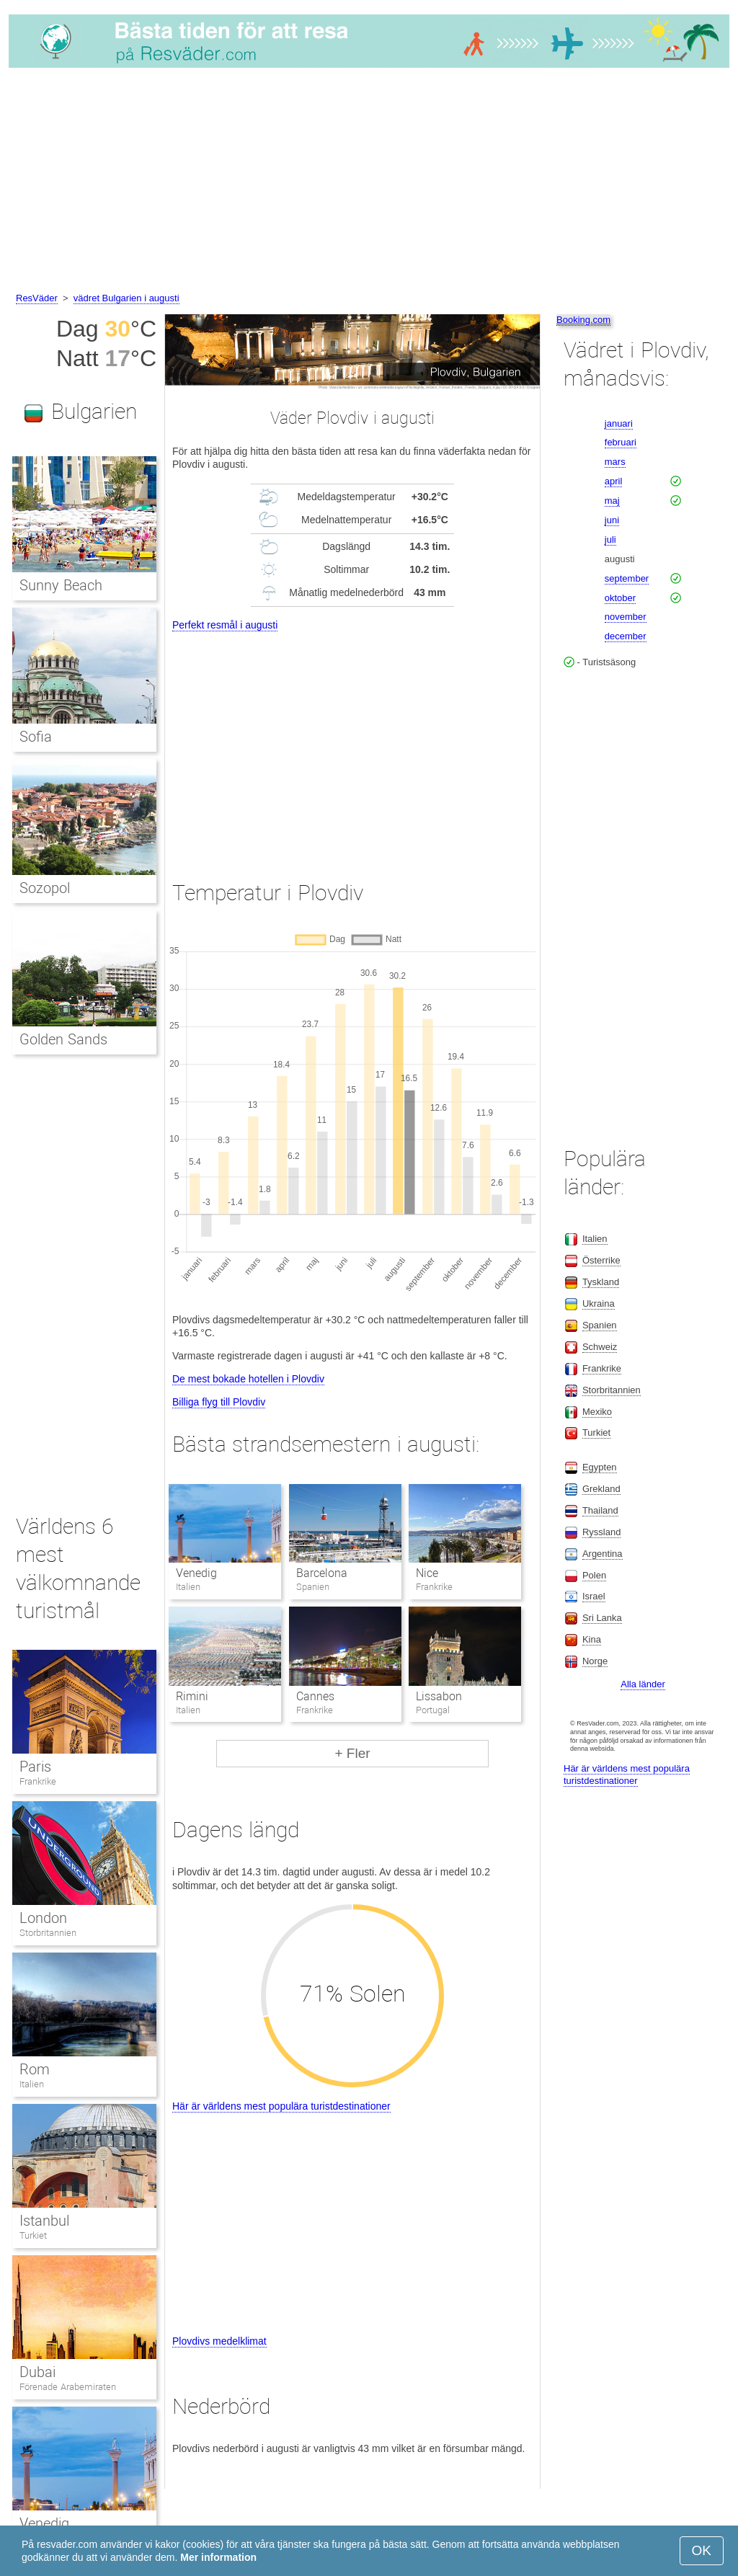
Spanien (599, 1325)
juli (610, 539)
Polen (594, 1575)
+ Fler (352, 1753)
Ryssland (601, 1532)
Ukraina (598, 1303)
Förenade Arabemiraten (67, 2386)
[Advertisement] (369, 182)
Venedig (196, 1573)
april (614, 481)
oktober (620, 597)
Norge (595, 1661)
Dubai (37, 2372)
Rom (34, 2069)
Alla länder (642, 1684)
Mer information (218, 2557)
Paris (35, 1766)
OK (701, 2550)
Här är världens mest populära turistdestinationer (281, 2106)
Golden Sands (63, 1039)
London (43, 1918)
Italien (31, 2084)
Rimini (192, 1696)
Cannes (315, 1696)
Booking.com (583, 319)
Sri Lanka (602, 1617)
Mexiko (597, 1411)
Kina (591, 1639)
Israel (593, 1596)
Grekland (601, 1488)
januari (619, 423)
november (625, 616)
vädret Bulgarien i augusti (126, 298)
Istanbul (44, 2220)
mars (615, 461)
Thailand (600, 1510)
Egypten (599, 1467)
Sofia (35, 736)
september (627, 578)
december (625, 636)
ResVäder (37, 298)
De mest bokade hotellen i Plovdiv (248, 1379)
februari (620, 442)
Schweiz (599, 1346)
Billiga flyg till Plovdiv (218, 1402)
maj (612, 500)
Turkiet (33, 2235)
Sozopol (44, 888)
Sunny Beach (60, 585)
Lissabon (439, 1696)
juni (612, 520)
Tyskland (600, 1281)
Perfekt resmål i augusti (224, 625)
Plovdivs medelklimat (219, 2341)
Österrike (601, 1260)
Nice (427, 1573)
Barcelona (321, 1573)
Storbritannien (47, 1932)
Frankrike (37, 1781)
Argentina (602, 1553)
